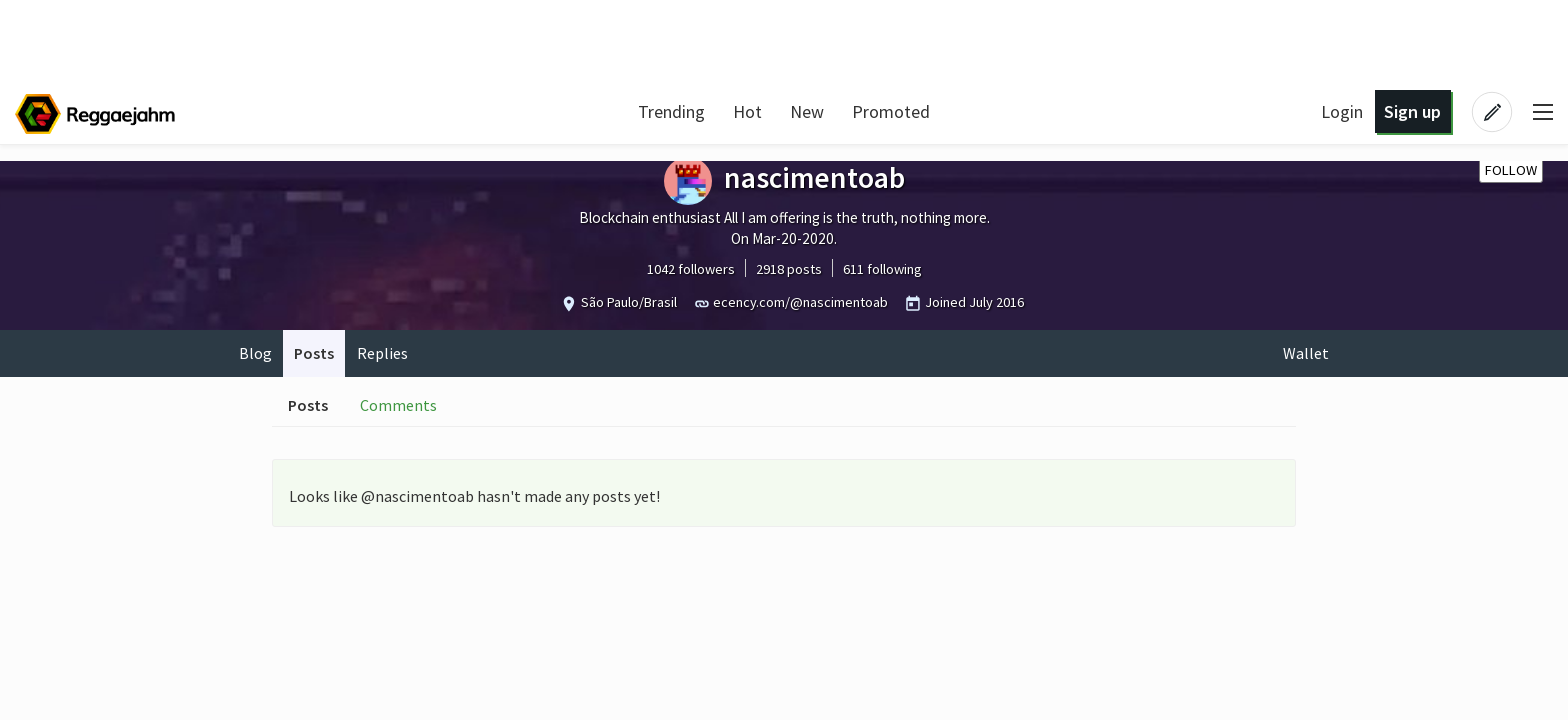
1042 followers (691, 269)
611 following (882, 269)
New (807, 111)
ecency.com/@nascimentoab (800, 302)
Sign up (1412, 111)
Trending (671, 111)
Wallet (1306, 353)
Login (1342, 111)
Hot (747, 111)
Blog (255, 353)
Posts (314, 353)
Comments (398, 405)
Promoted (891, 111)
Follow (1511, 170)
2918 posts (789, 269)
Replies (382, 353)
